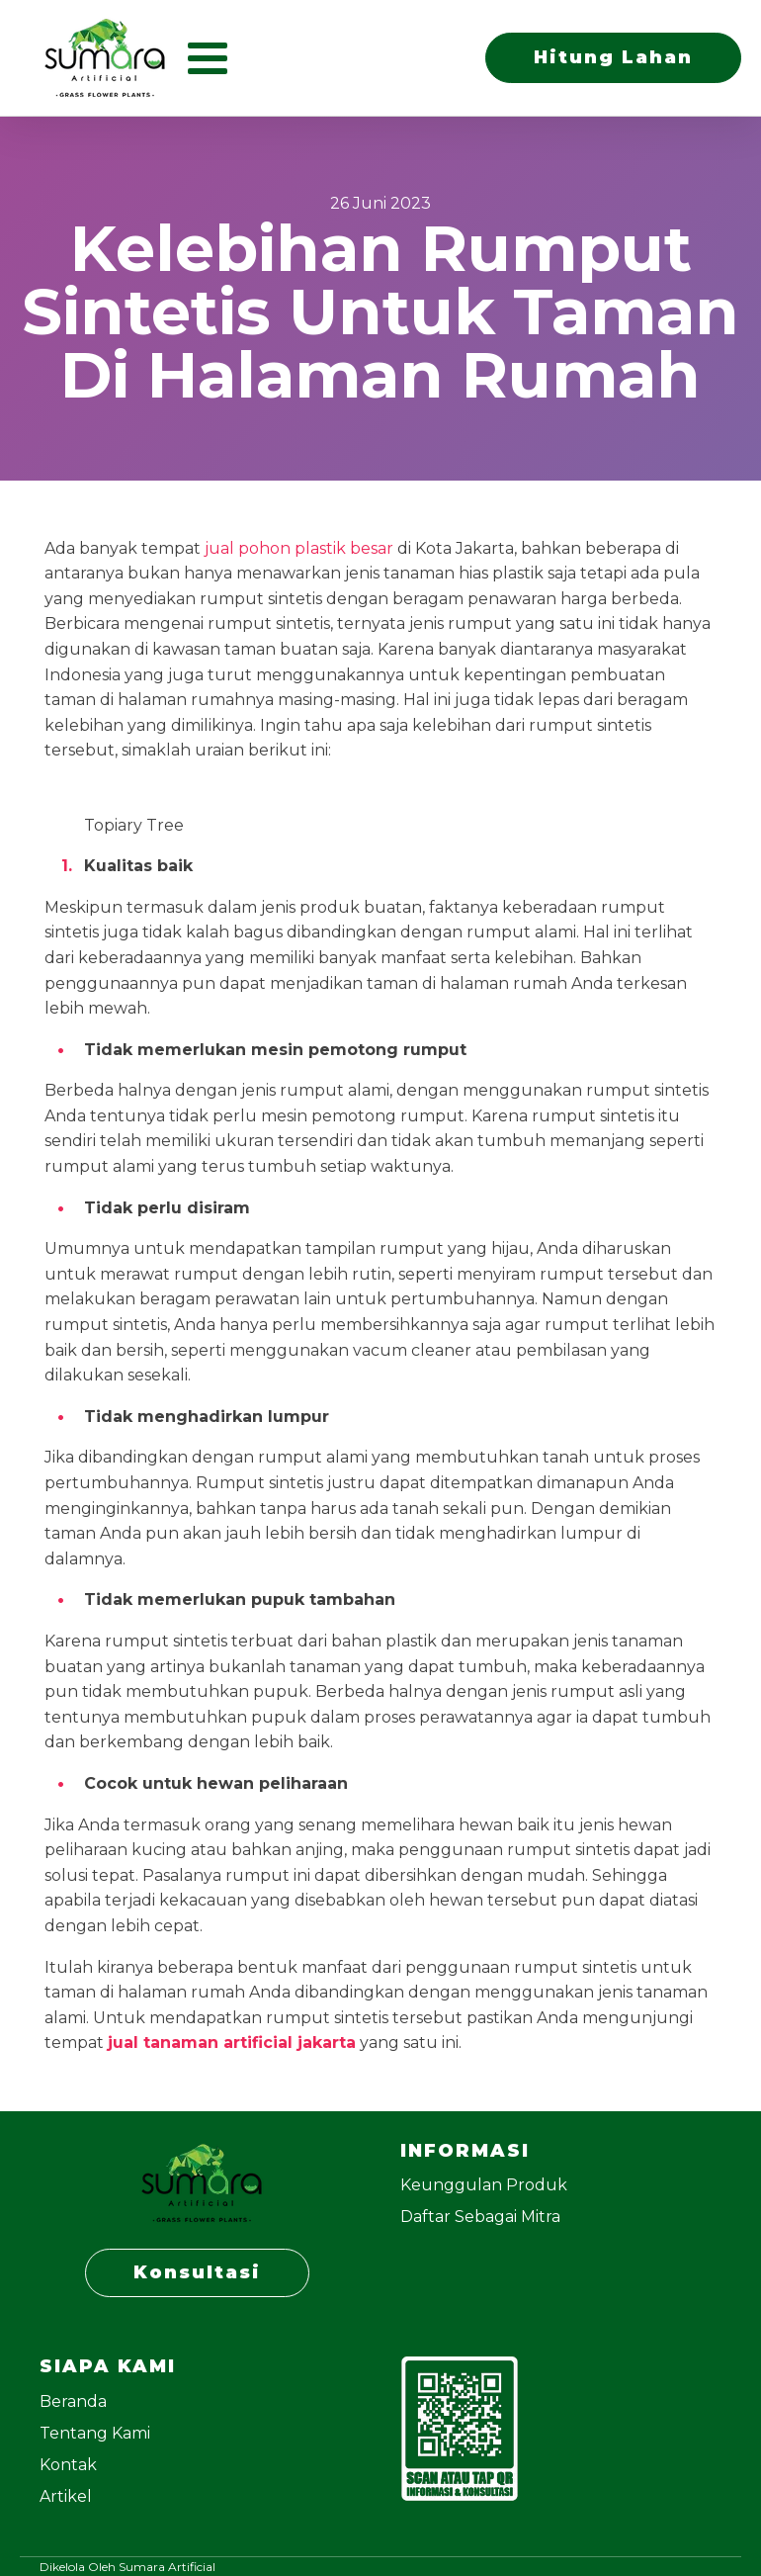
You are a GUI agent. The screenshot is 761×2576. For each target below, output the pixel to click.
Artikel (66, 2496)
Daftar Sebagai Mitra (480, 2216)
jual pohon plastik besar (299, 548)
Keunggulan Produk (483, 2185)
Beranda (73, 2401)
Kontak (68, 2464)
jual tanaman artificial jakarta (232, 2042)
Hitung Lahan (613, 57)
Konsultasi (197, 2272)
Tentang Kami (95, 2433)
